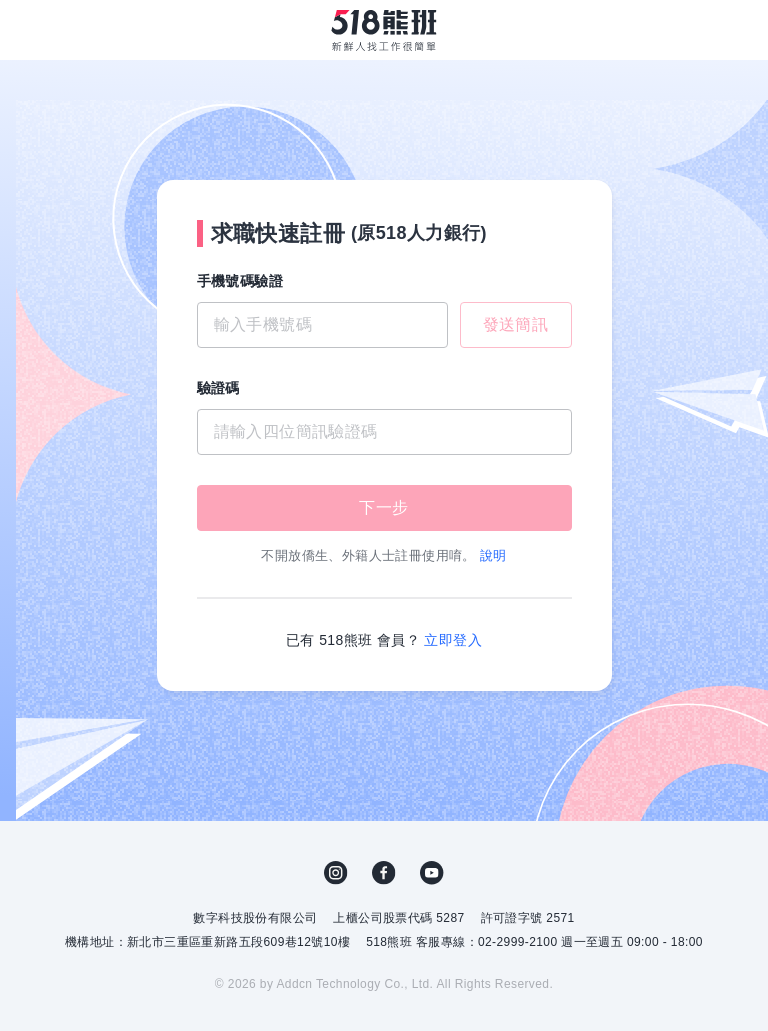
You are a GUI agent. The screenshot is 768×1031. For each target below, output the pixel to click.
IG (336, 873)
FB (384, 873)
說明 (493, 555)
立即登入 (453, 640)
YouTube (432, 873)
